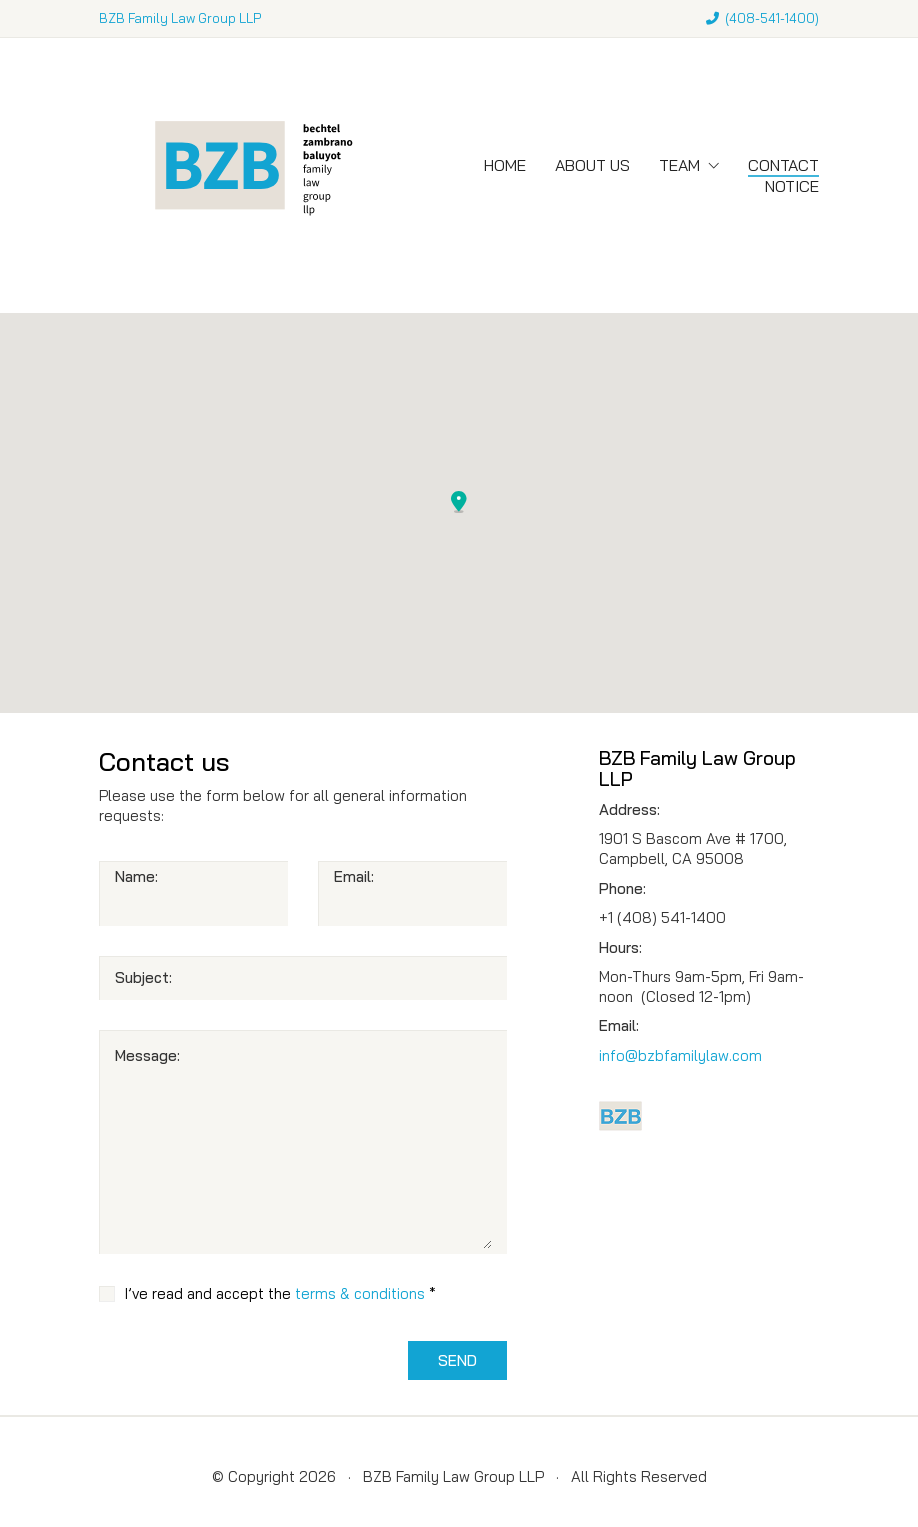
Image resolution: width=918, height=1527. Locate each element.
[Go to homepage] (249, 175)
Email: (354, 876)
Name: (136, 876)
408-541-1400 (772, 18)
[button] (459, 502)
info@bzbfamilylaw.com (680, 1055)
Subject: (143, 977)
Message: (147, 1055)
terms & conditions (360, 1293)
